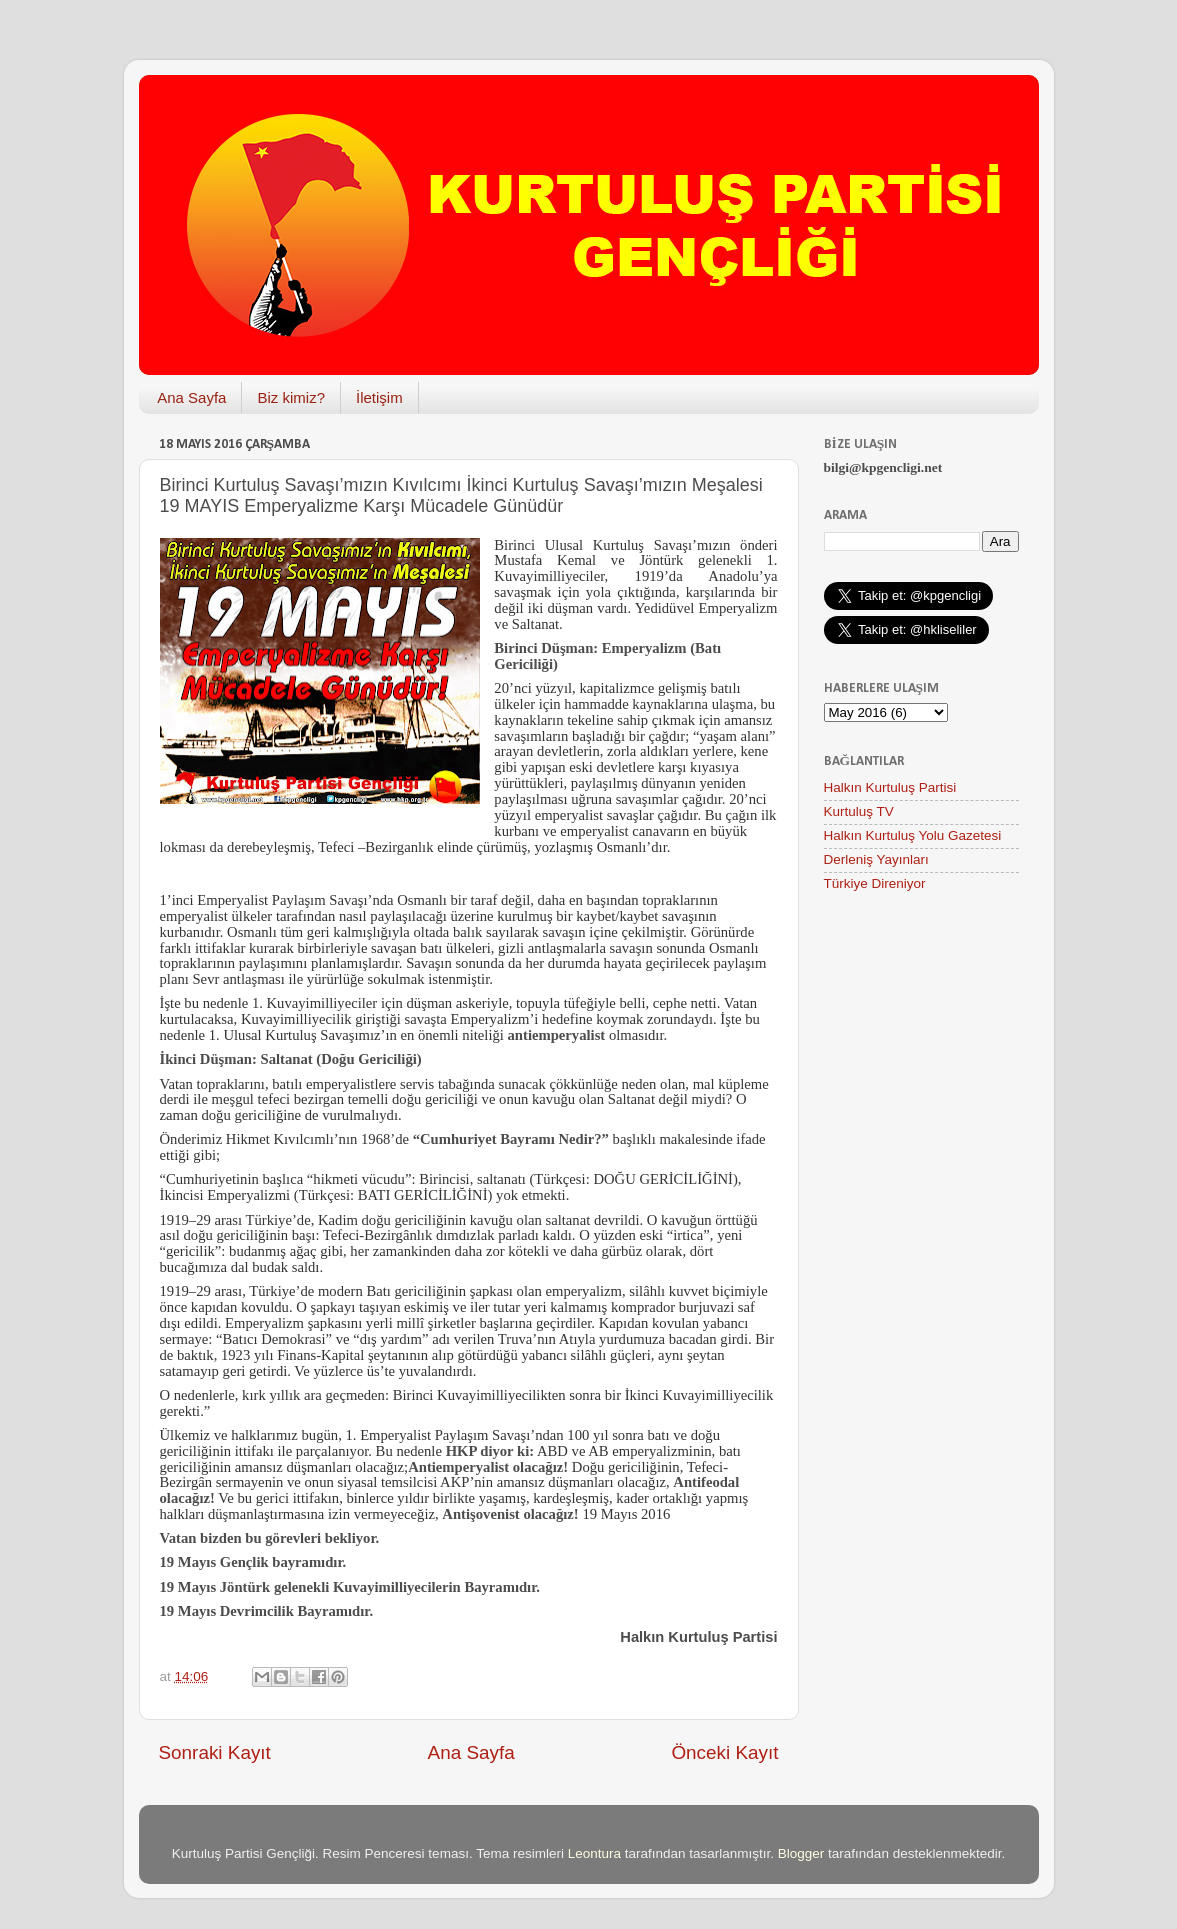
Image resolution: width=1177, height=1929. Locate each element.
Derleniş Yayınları (876, 859)
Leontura (594, 1853)
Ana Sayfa (191, 397)
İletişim (379, 397)
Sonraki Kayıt (215, 1752)
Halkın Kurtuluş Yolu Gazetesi (913, 835)
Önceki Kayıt (724, 1752)
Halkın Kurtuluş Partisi (890, 787)
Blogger (801, 1853)
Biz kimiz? (291, 397)
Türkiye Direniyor (875, 883)
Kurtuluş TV (859, 811)
